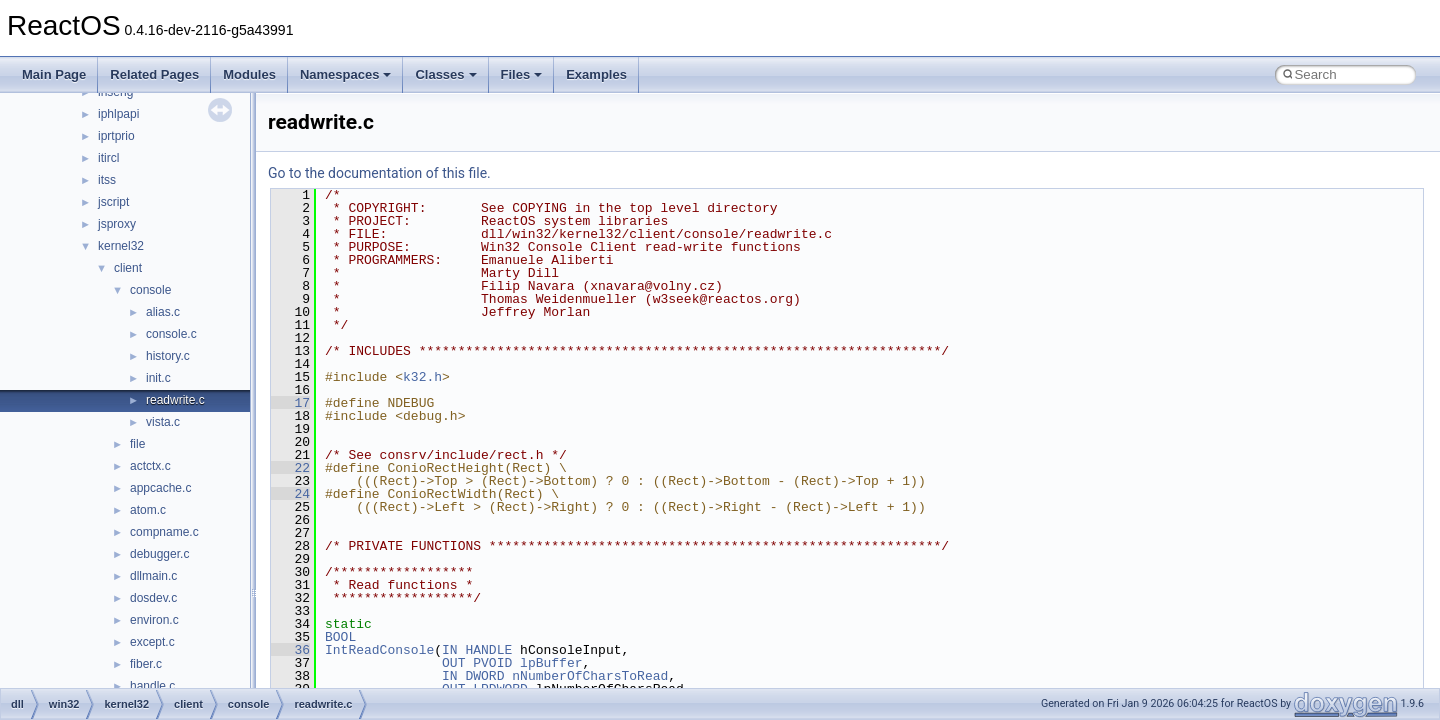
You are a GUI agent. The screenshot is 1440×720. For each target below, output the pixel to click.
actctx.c (150, 466)
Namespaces (346, 74)
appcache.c (160, 488)
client (128, 268)
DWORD (484, 676)
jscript (113, 202)
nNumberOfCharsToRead (590, 676)
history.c (168, 356)
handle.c (152, 686)
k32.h (422, 377)
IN (450, 650)
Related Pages (154, 74)
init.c (158, 378)
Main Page (54, 74)
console (150, 290)
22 (290, 468)
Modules (249, 74)
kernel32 (121, 246)
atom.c (148, 510)
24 (290, 494)
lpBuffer (551, 663)
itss (107, 180)
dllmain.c (153, 576)
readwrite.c (175, 400)
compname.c (164, 532)
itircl (108, 158)
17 (290, 403)
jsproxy (117, 224)
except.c (152, 642)
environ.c (154, 620)
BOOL (340, 637)
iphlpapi (118, 114)
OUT (453, 663)
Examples (596, 74)
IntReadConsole (379, 650)
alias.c (163, 312)
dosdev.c (153, 598)
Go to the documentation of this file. (379, 173)
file (137, 444)
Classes (445, 74)
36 (290, 650)
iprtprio (116, 136)
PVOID (492, 663)
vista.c (163, 422)
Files (522, 74)
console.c (171, 334)
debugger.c (159, 554)
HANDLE (488, 650)
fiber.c (146, 664)
